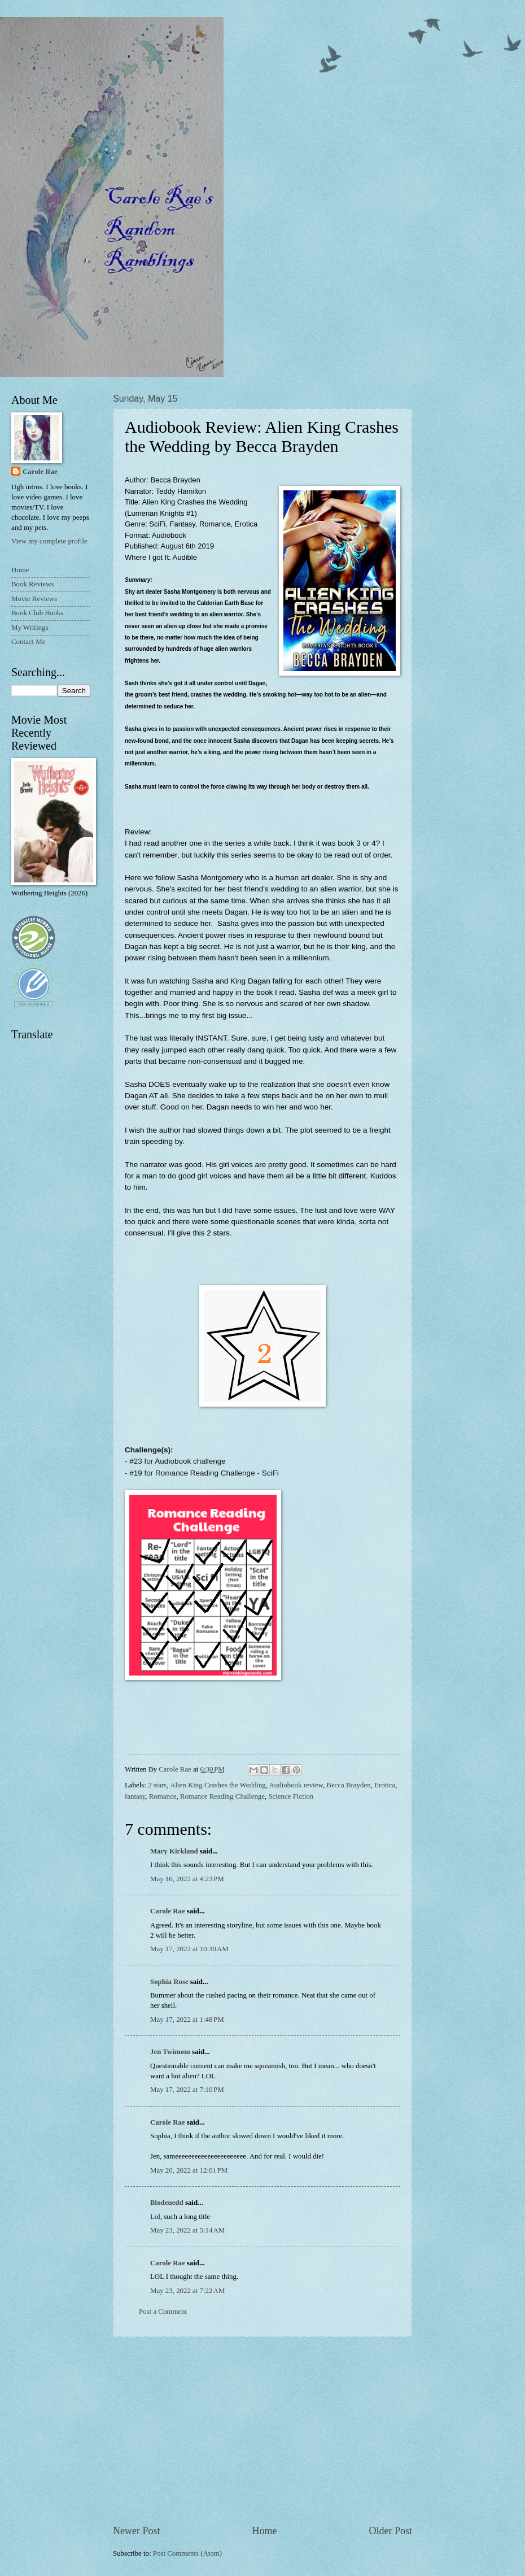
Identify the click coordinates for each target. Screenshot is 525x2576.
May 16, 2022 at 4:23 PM (187, 1879)
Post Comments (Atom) (187, 2553)
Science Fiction (290, 1796)
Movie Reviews (34, 599)
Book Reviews (32, 584)
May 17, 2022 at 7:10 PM (187, 2090)
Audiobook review (296, 1785)
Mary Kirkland (174, 1851)
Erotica (384, 1785)
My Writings (29, 628)
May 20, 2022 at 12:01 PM (189, 2170)
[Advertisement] (262, 2430)
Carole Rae (167, 1911)
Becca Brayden (348, 1785)
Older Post (390, 2530)
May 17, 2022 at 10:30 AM (189, 1949)
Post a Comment (163, 2312)
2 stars (157, 1785)
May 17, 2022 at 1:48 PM (187, 2020)
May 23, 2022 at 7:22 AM (187, 2291)
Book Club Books (37, 613)
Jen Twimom (170, 2052)
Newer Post (136, 2530)
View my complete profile (49, 541)
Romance (163, 1796)
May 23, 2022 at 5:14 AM (187, 2230)
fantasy (135, 1796)
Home (264, 2530)
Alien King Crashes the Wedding (218, 1785)
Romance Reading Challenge (222, 1796)
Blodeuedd (166, 2203)
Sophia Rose (169, 1982)
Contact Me (28, 642)
